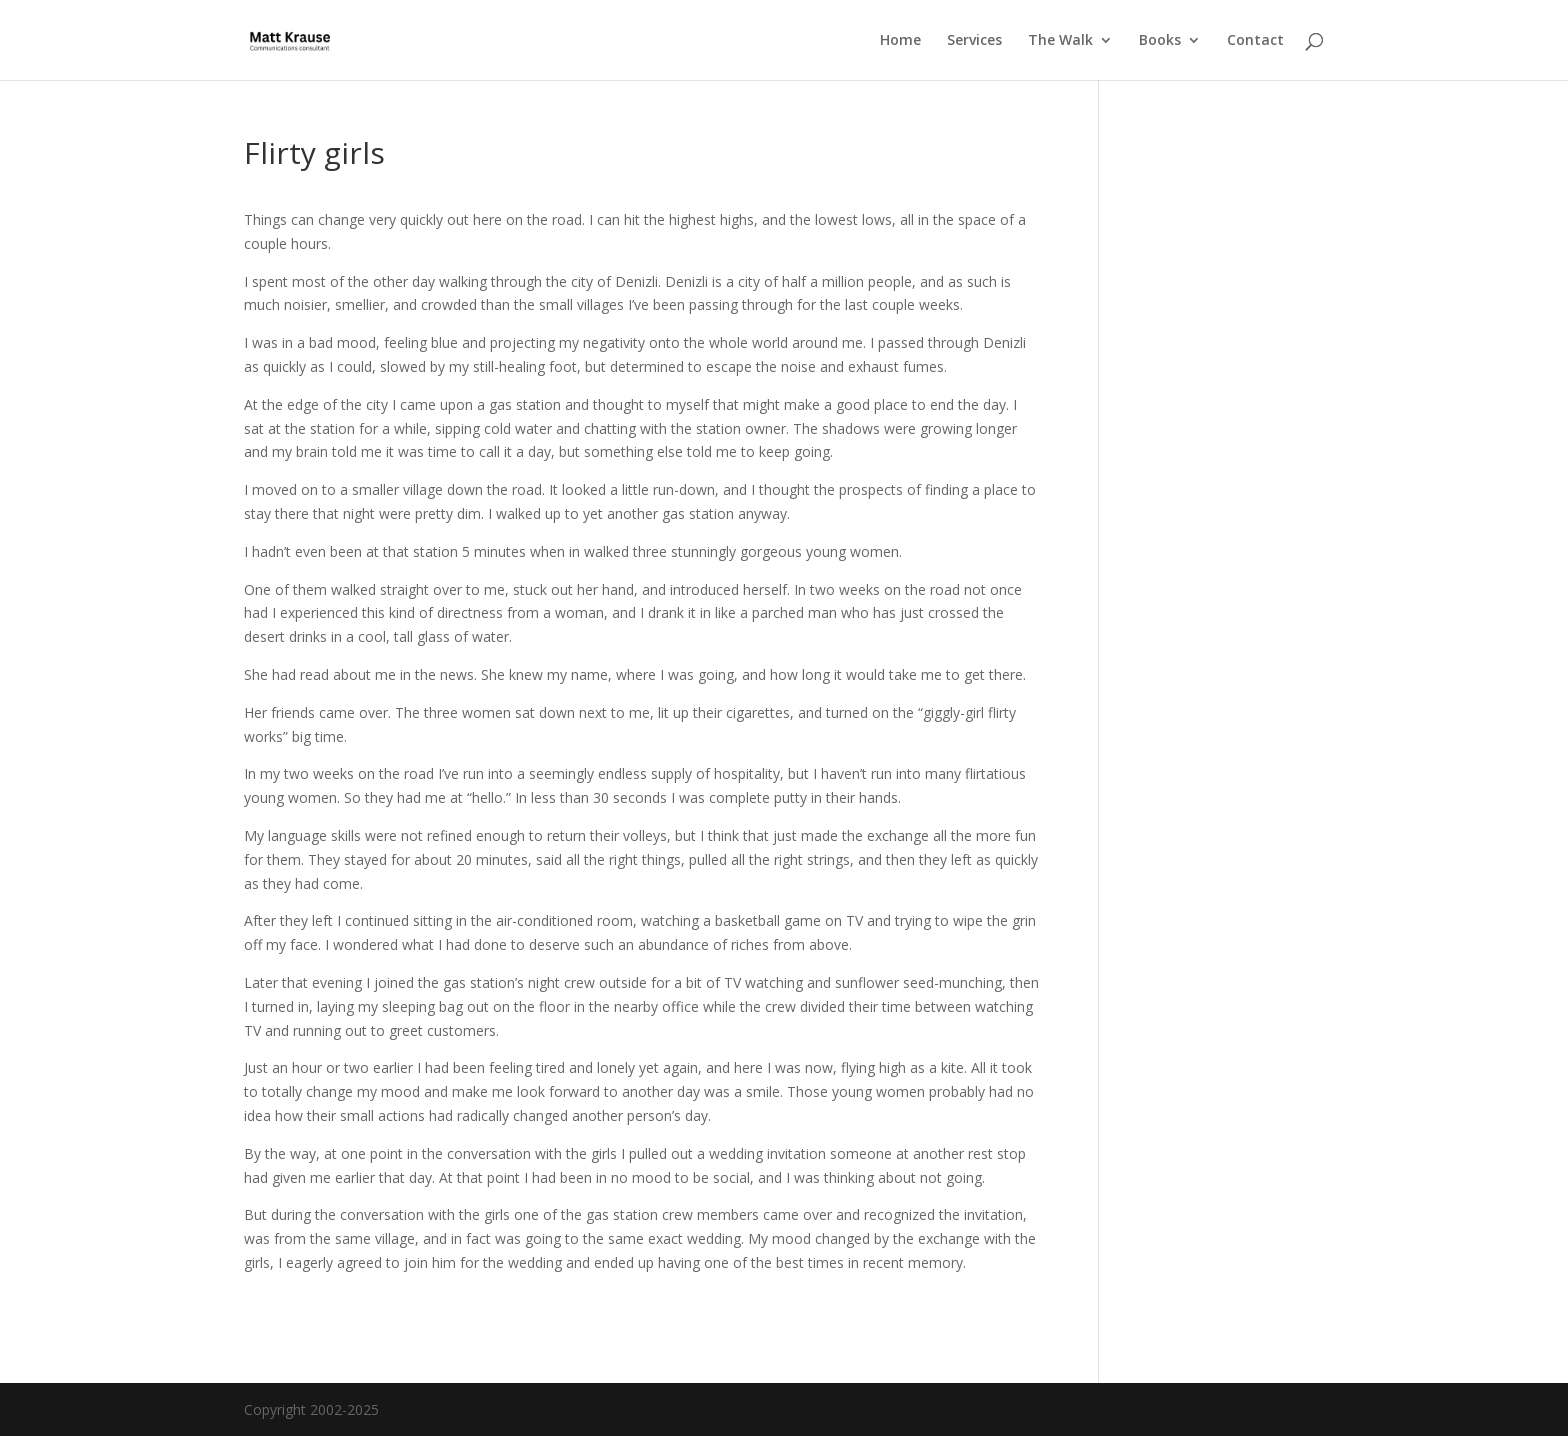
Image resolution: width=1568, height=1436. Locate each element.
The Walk (1060, 41)
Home (900, 41)
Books (1160, 41)
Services (974, 41)
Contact (1255, 41)
